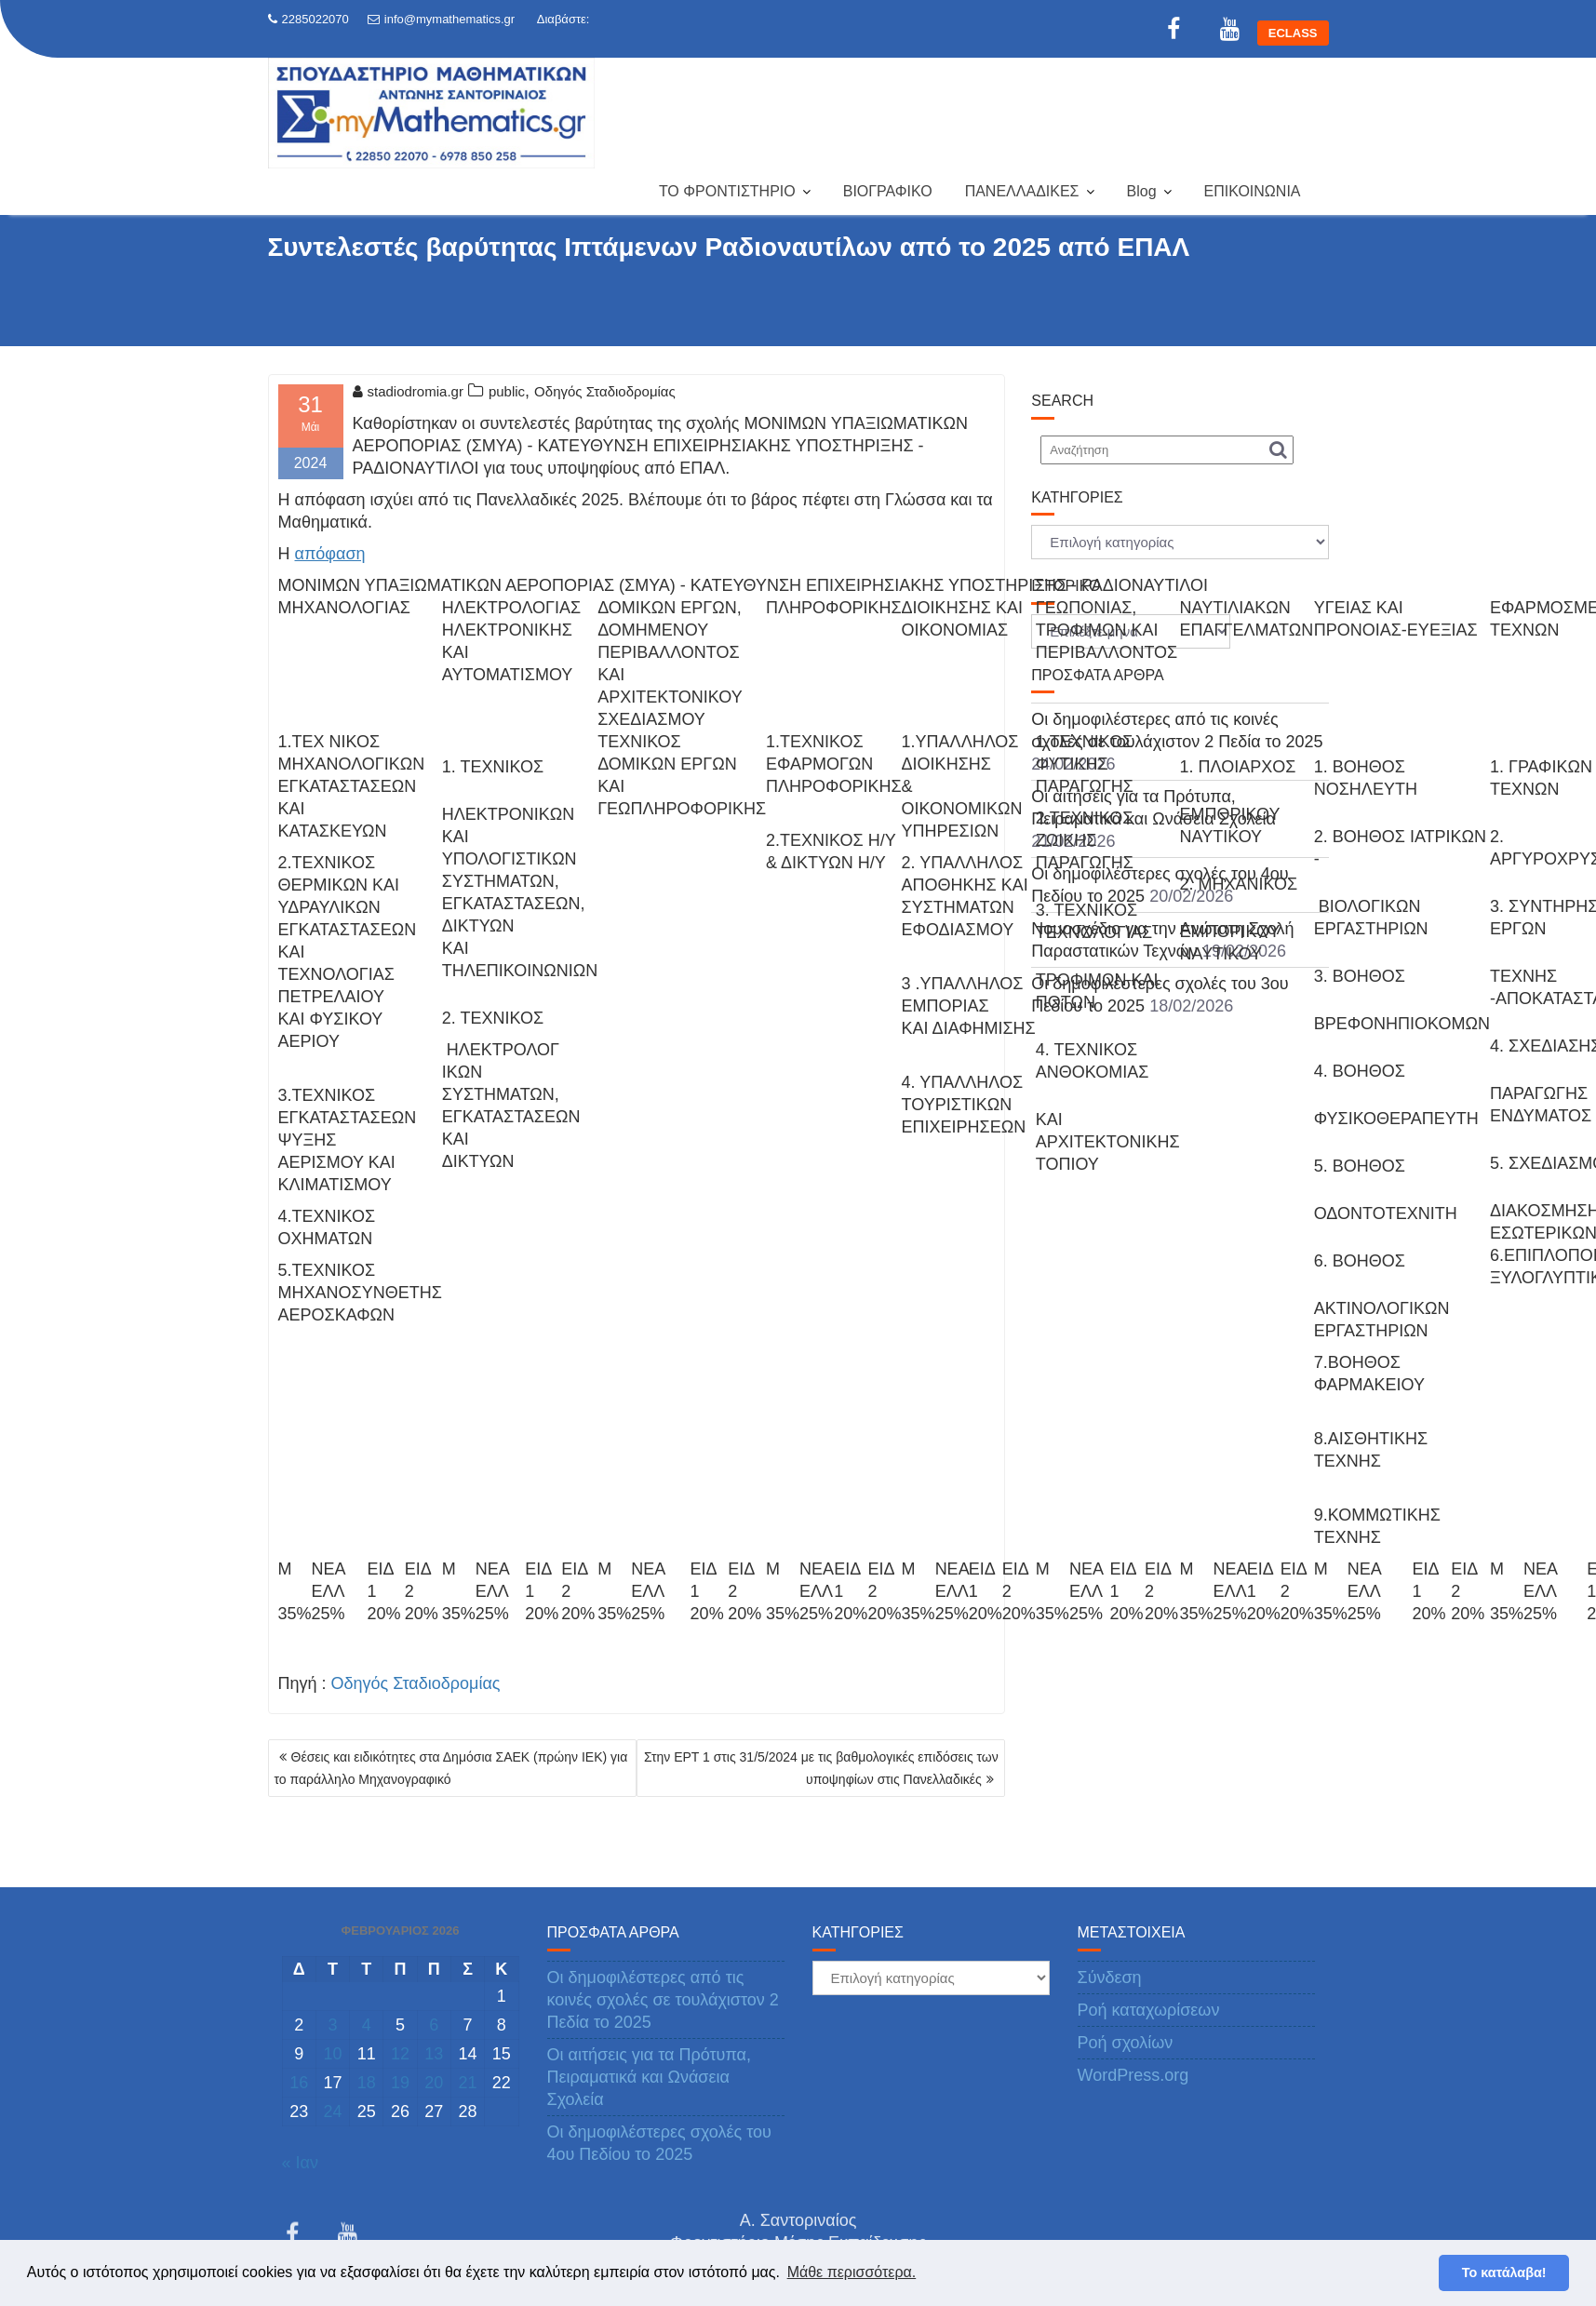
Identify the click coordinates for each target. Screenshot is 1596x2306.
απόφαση (330, 553)
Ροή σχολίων (1126, 2042)
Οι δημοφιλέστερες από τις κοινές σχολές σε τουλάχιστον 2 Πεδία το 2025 (663, 1999)
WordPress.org (1133, 2075)
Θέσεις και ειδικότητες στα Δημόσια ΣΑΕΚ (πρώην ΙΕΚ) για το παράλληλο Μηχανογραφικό (451, 1768)
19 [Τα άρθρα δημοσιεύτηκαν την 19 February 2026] (400, 2082)
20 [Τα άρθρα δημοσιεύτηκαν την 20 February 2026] (433, 2082)
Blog (1142, 191)
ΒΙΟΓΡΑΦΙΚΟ (887, 191)
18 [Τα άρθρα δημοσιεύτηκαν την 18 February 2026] (366, 2082)
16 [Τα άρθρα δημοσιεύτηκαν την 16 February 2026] (298, 2082)
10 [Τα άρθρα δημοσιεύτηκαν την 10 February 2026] (332, 2054)
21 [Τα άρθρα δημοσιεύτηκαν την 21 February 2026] (468, 2082)
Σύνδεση (1110, 1977)
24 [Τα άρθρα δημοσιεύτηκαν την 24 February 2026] (332, 2111)
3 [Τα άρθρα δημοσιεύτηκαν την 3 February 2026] (332, 2025)
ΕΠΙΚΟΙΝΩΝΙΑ (1252, 191)
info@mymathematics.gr (441, 19)
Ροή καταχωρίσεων (1149, 2010)
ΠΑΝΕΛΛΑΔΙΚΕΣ (1022, 191)
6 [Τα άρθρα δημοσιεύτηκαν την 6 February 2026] (433, 2025)
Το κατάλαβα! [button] (1504, 2272)
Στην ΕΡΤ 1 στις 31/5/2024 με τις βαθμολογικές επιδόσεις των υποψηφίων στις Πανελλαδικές (821, 1768)
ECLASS (1293, 33)
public (507, 391)
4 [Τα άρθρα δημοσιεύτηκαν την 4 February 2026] (366, 2025)
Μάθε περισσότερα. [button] (852, 2272)
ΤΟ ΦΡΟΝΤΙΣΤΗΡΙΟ (727, 191)
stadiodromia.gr (408, 391)
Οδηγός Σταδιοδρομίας (605, 391)
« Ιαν (300, 2162)
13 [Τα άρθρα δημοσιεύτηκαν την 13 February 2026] (433, 2054)
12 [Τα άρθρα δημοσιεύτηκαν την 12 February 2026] (400, 2054)
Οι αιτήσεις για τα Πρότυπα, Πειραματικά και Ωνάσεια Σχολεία (649, 2077)
